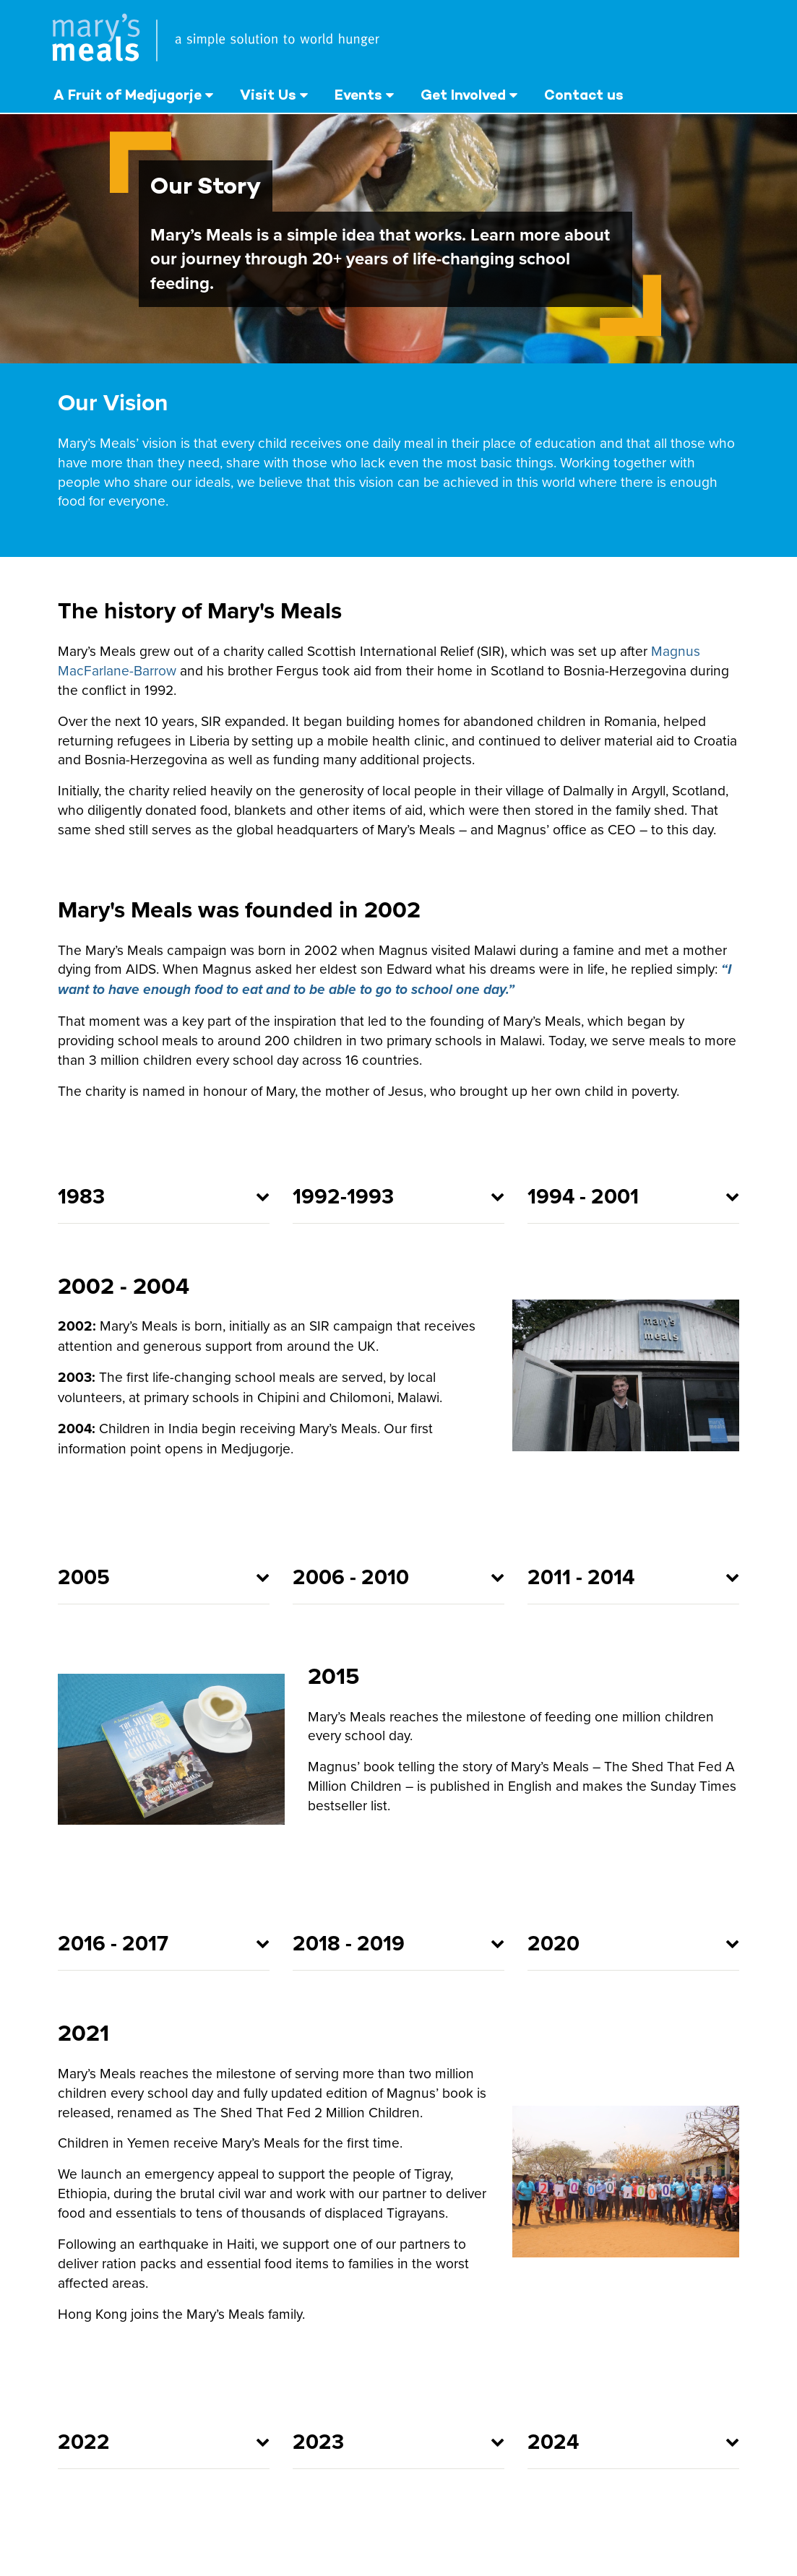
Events (358, 94)
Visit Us (268, 94)
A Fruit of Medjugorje (127, 94)
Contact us (584, 94)
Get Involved (463, 94)
